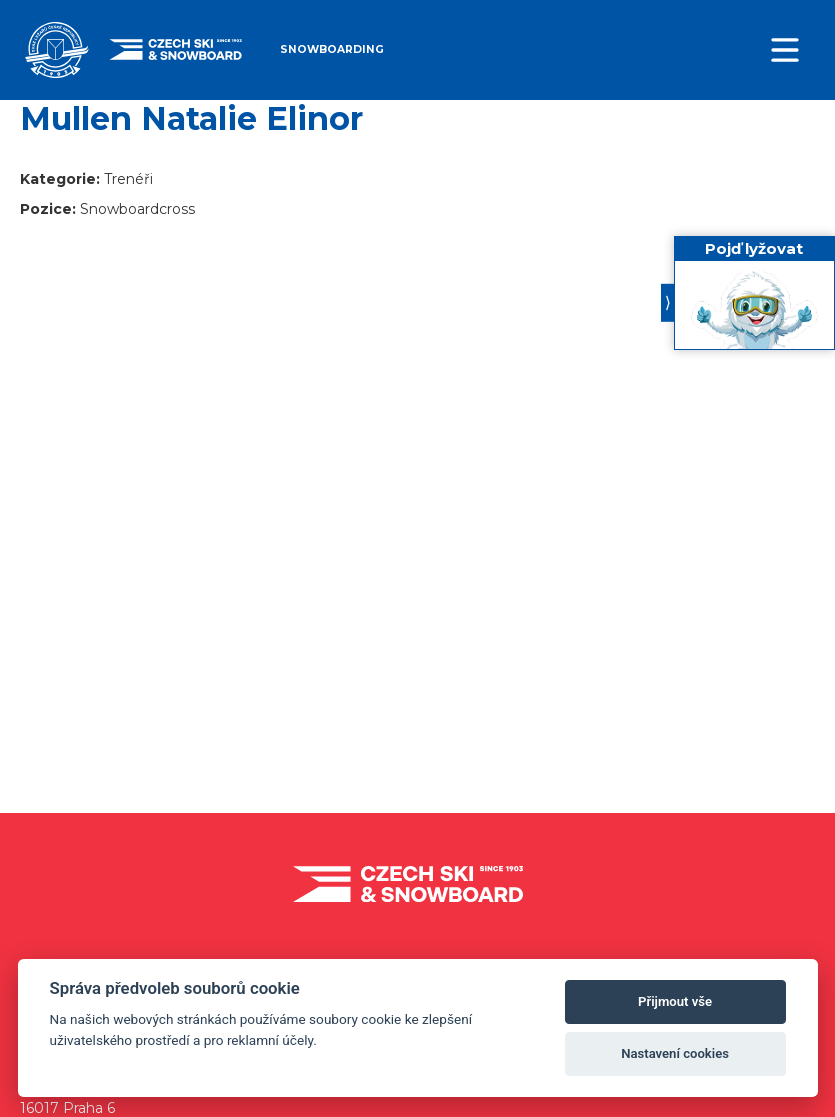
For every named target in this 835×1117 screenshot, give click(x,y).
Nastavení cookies (675, 1053)
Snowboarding (332, 49)
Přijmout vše (675, 1001)
